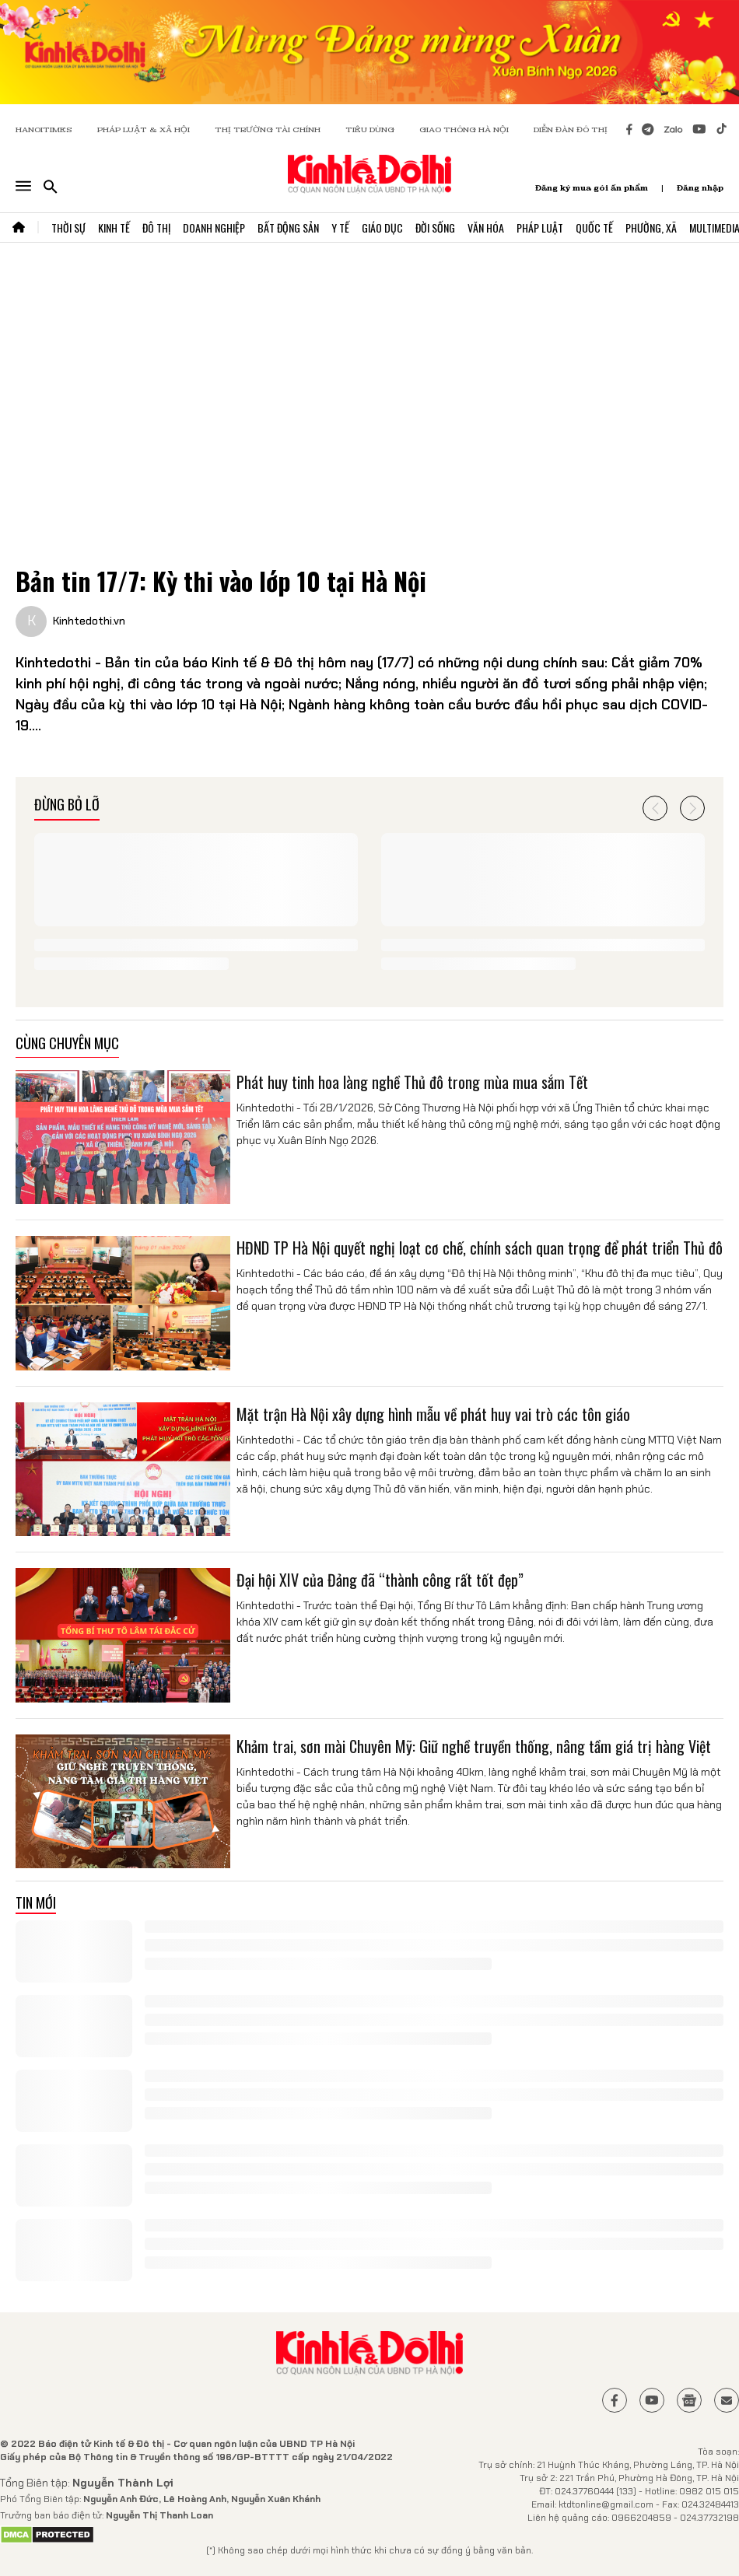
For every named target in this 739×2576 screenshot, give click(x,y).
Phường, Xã (651, 227)
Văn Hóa (486, 227)
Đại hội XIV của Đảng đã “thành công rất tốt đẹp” (380, 1579)
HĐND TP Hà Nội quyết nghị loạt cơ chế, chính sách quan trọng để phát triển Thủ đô (479, 1247)
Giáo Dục (382, 227)
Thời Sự (68, 227)
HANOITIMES (44, 129)
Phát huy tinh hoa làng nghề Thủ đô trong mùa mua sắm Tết (412, 1082)
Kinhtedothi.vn (89, 621)
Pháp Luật (540, 227)
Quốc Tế (594, 227)
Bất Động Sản (288, 227)
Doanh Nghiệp (214, 227)
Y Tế (340, 227)
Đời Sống (435, 227)
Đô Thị (156, 227)
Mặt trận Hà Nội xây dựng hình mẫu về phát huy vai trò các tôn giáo (433, 1414)
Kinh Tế (114, 227)
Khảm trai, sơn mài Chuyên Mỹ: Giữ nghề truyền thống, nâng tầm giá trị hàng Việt (473, 1746)
